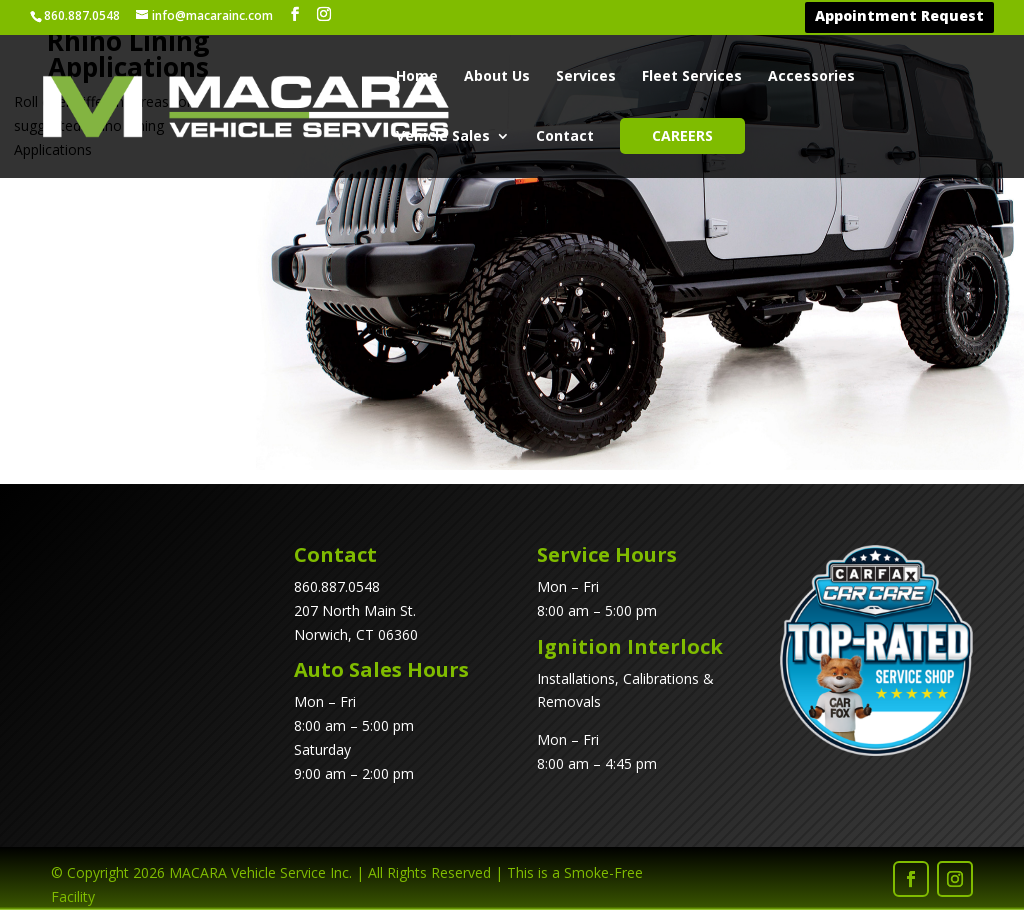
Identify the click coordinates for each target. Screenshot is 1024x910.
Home (417, 78)
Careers (682, 136)
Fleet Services (692, 78)
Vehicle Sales (443, 138)
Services (586, 78)
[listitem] (374, 271)
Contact (565, 138)
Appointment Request (899, 17)
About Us (497, 78)
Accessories (811, 78)
